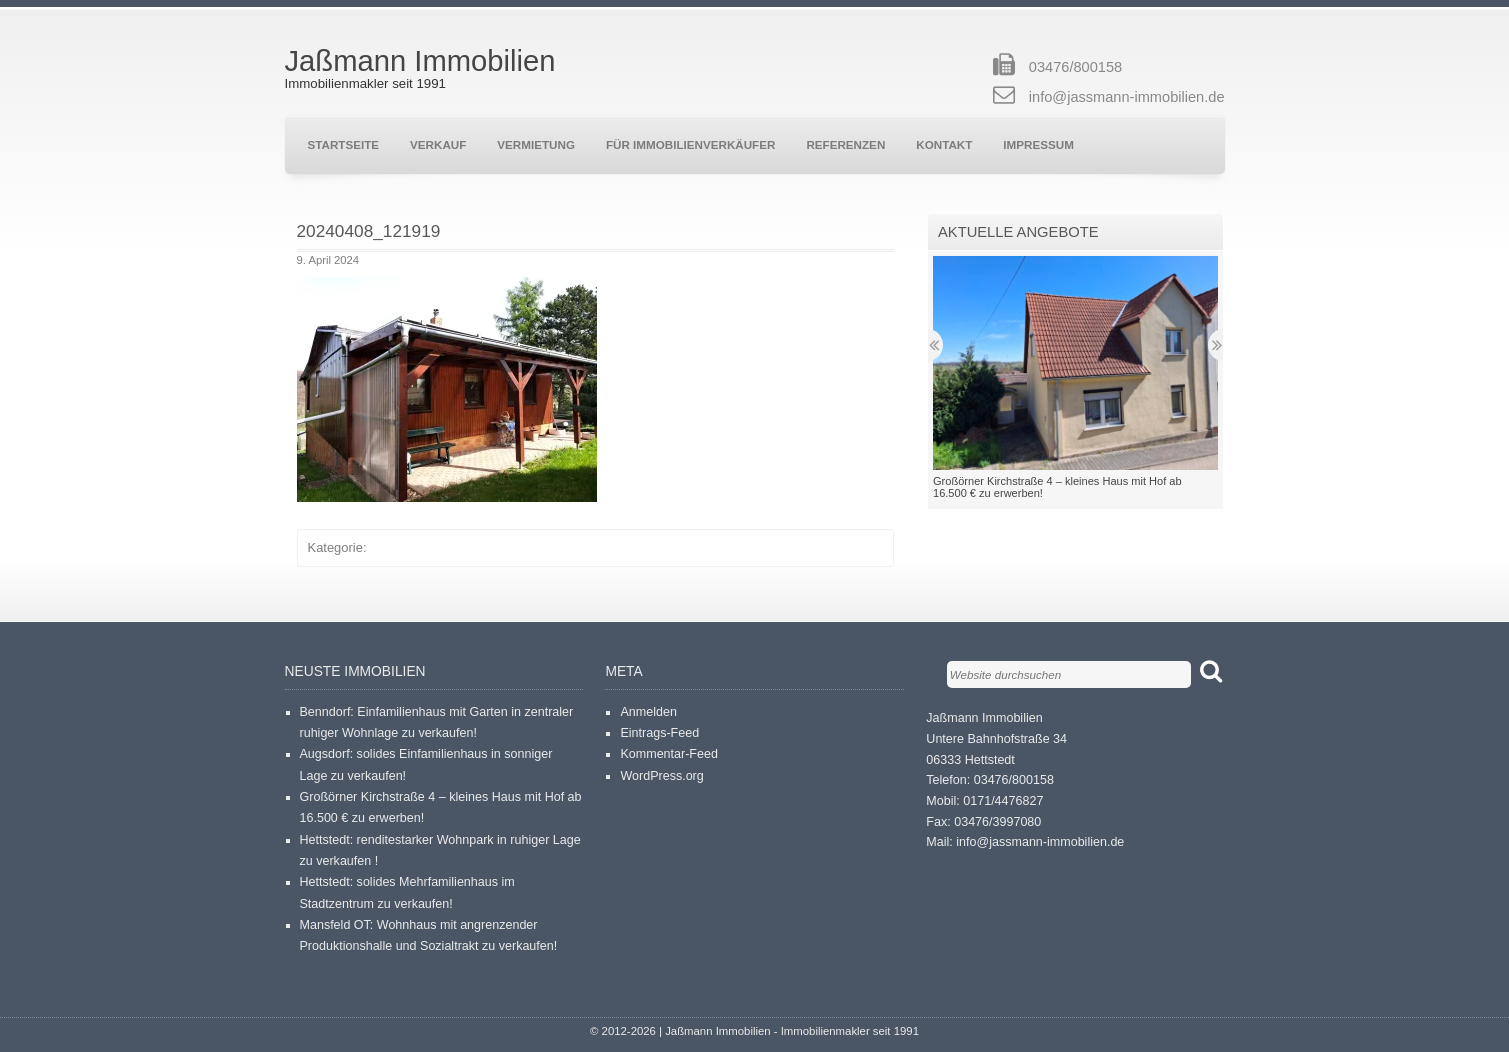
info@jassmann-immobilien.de (1127, 97)
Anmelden (648, 712)
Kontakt (944, 144)
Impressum (1038, 144)
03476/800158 (1075, 67)
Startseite (344, 144)
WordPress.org (661, 776)
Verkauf (438, 144)
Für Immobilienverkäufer (690, 144)
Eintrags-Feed (659, 733)
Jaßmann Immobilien (420, 61)
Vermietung (536, 144)
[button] (447, 389)
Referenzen (845, 144)
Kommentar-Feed (669, 754)
